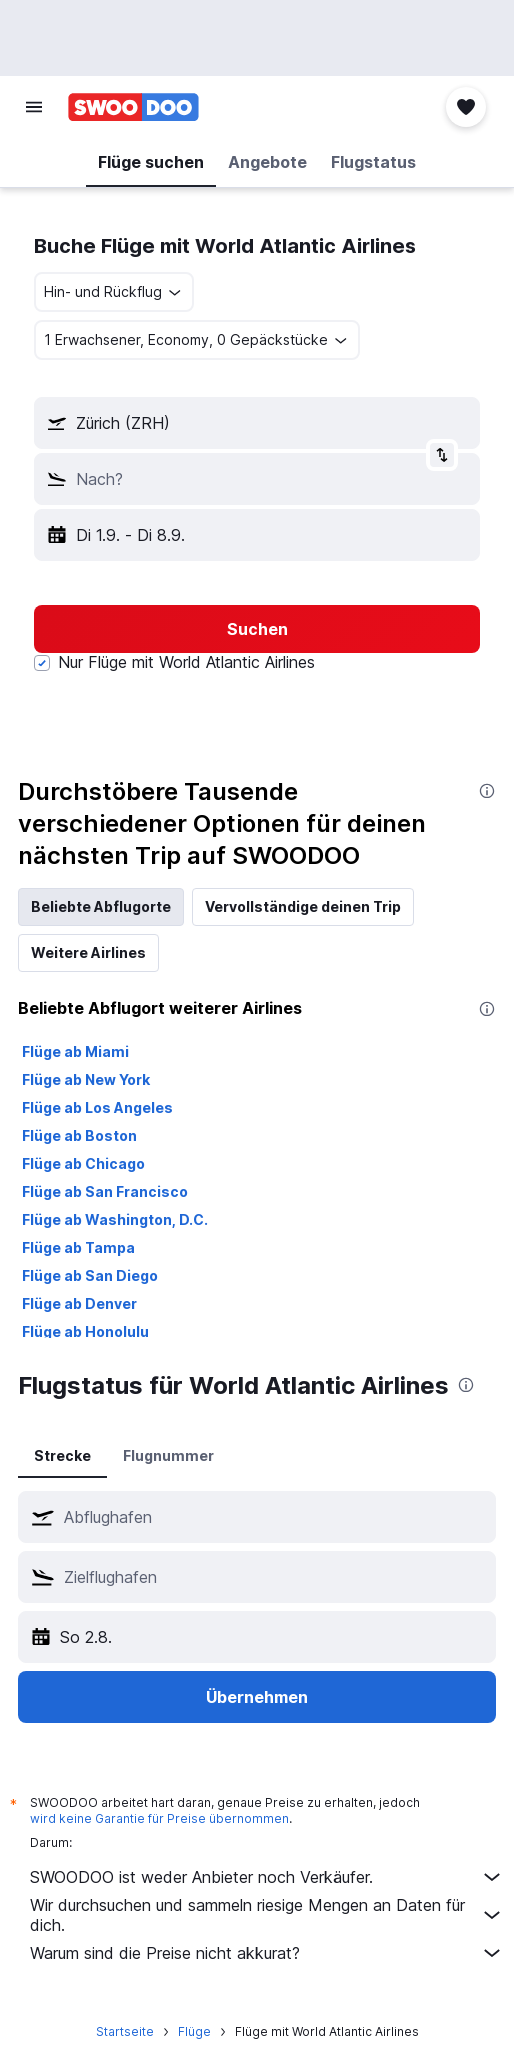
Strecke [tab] (62, 1455)
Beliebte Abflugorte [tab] (101, 906)
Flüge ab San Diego (90, 1275)
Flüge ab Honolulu (85, 1331)
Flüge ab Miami (75, 1051)
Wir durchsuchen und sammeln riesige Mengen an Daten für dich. (267, 1915)
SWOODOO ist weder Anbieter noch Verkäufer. (267, 1877)
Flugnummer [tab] (168, 1455)
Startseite (125, 2031)
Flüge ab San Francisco (105, 1191)
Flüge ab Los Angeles (97, 1107)
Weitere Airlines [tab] (88, 952)
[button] (34, 107)
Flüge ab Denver (79, 1303)
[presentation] (487, 791)
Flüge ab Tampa (78, 1247)
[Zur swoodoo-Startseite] (133, 107)
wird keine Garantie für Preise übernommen (159, 1818)
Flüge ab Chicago (83, 1163)
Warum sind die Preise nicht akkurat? (267, 1953)
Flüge (194, 2031)
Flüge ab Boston (79, 1135)
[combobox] (114, 292)
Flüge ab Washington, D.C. (115, 1219)
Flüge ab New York (86, 1079)
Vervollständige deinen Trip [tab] (303, 906)
